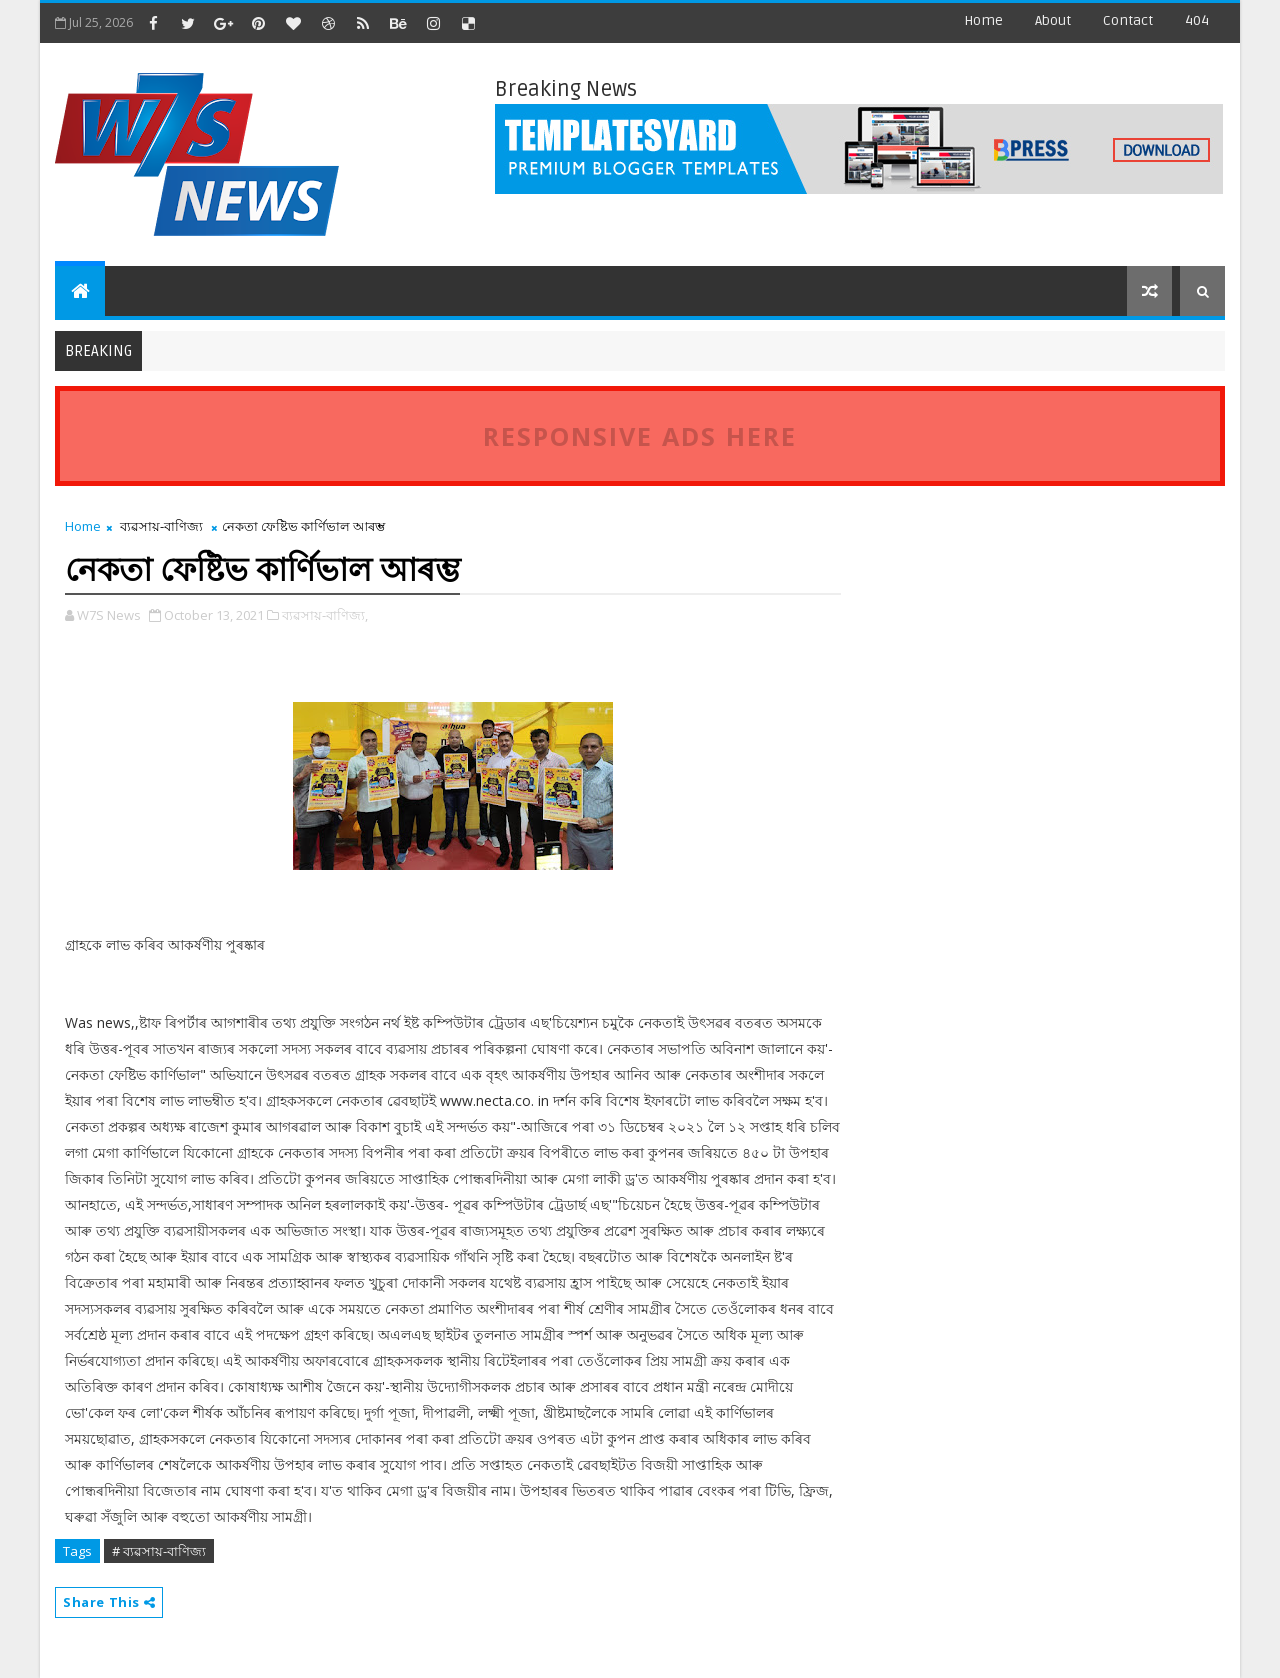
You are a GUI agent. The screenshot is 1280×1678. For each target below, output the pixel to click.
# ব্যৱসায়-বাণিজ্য (159, 1551)
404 (1197, 20)
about (1053, 20)
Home (983, 20)
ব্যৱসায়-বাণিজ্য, (325, 615)
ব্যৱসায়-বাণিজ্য (161, 526)
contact (1128, 20)
